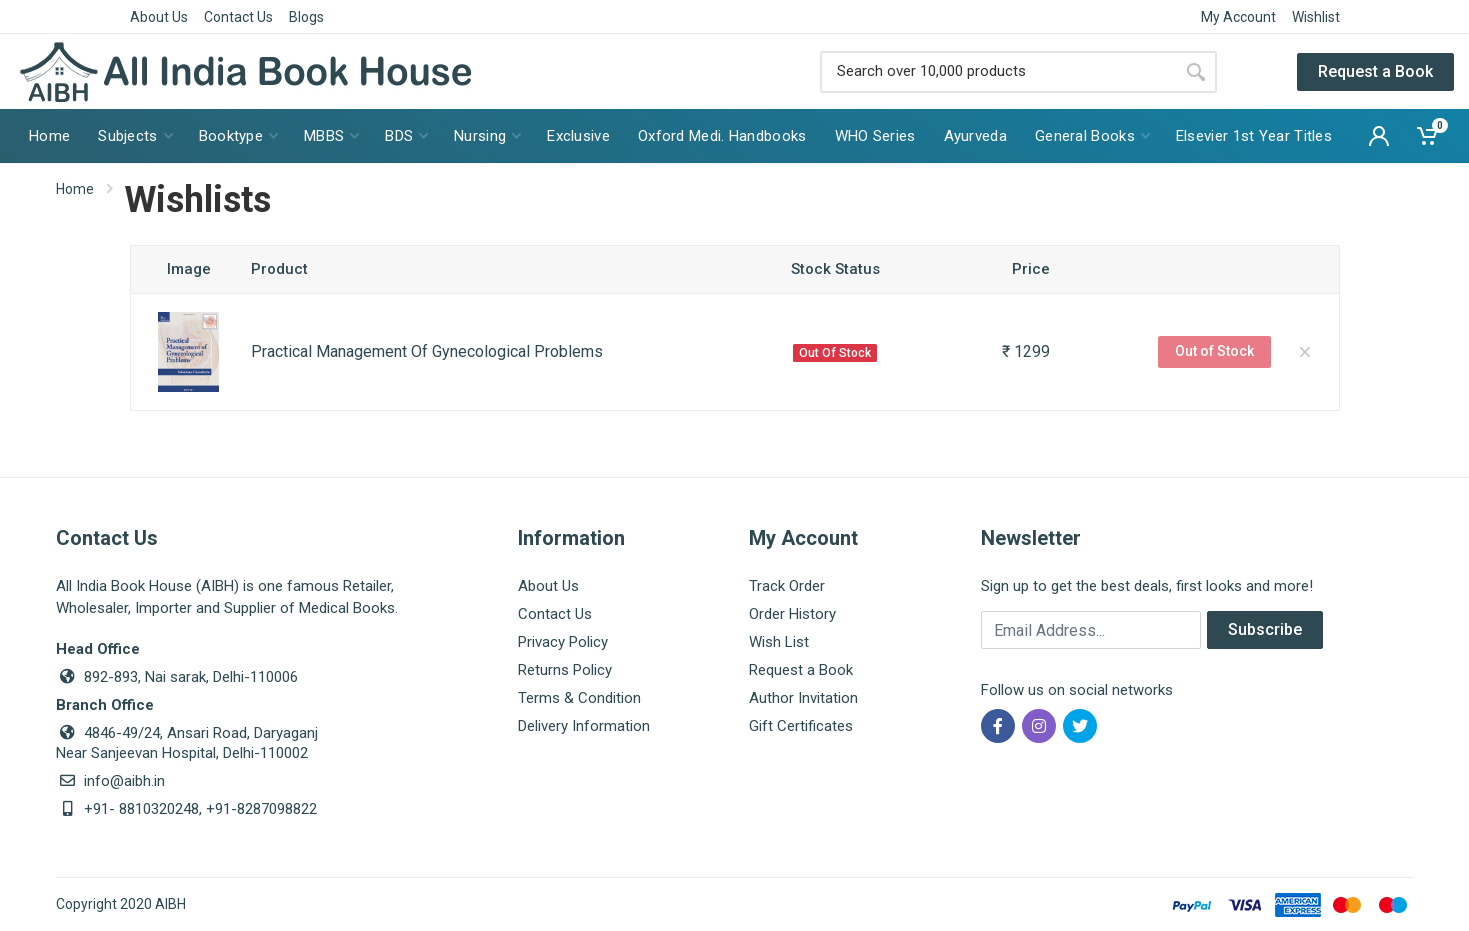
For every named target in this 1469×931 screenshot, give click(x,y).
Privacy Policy (563, 642)
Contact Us (238, 17)
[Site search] (997, 72)
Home (75, 189)
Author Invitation (803, 698)
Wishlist (1316, 17)
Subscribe (1265, 629)
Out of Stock (1214, 351)
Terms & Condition (579, 698)
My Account (1238, 17)
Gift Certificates (801, 726)
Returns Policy (565, 670)
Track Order (787, 586)
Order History (792, 614)
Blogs (306, 17)
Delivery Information (584, 726)
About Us (159, 17)
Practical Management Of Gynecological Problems (427, 351)
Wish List (779, 642)
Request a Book (1375, 71)
